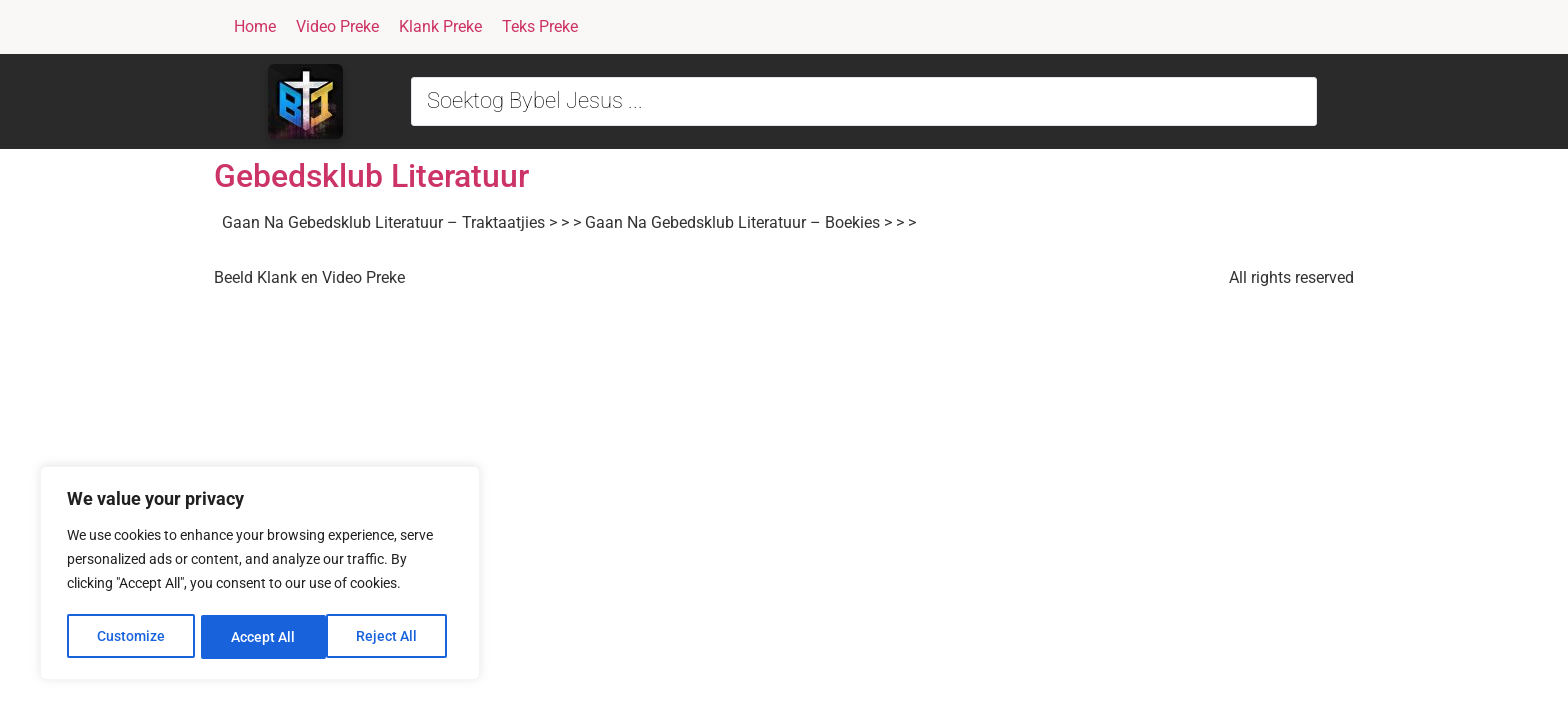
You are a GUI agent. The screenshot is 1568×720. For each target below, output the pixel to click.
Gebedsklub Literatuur (371, 176)
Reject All (262, 637)
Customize (131, 637)
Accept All (392, 637)
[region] (260, 575)
